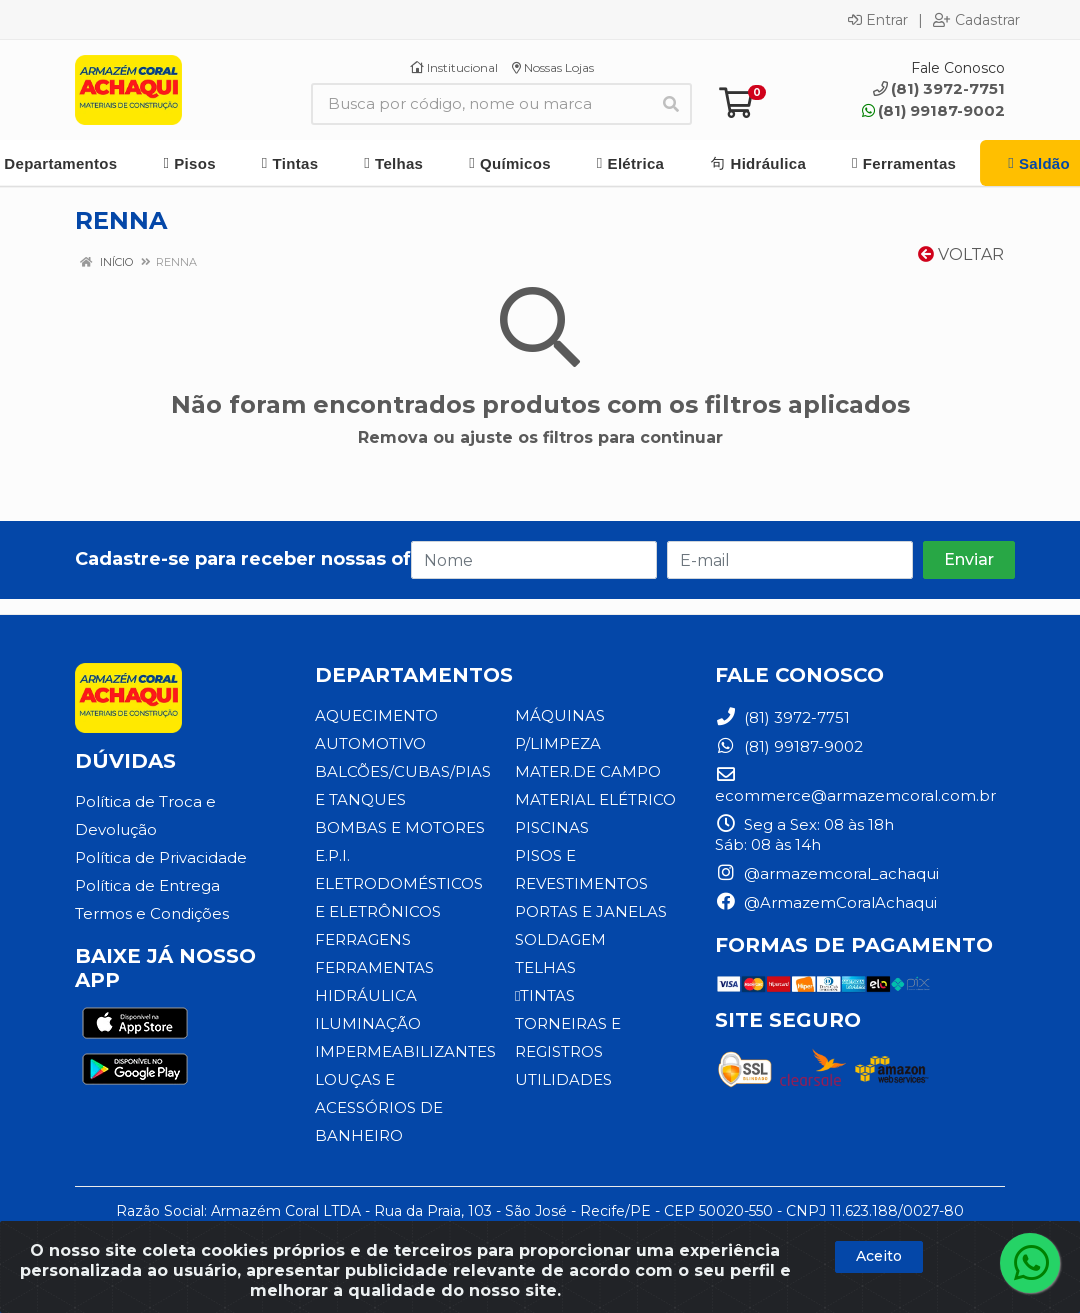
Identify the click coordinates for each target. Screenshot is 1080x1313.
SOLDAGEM (560, 939)
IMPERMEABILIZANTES (405, 1051)
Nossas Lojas (553, 67)
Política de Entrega (147, 885)
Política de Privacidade (161, 857)
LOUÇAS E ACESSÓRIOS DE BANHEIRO (379, 1107)
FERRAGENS (363, 939)
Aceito (879, 1256)
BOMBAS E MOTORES (400, 827)
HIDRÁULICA (366, 995)
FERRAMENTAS (374, 967)
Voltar (961, 254)
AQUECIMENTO (376, 715)
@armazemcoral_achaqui (827, 873)
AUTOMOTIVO (370, 743)
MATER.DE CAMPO (588, 771)
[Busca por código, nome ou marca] (481, 104)
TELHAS (545, 967)
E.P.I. (332, 855)
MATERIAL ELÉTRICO (595, 799)
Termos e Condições (152, 913)
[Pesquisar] (671, 104)
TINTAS (545, 995)
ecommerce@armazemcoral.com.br (855, 785)
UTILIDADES (563, 1079)
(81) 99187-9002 (933, 110)
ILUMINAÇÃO (368, 1023)
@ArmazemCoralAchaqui (826, 902)
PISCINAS (552, 827)
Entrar (878, 20)
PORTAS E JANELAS (591, 911)
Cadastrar (976, 20)
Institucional (454, 67)
